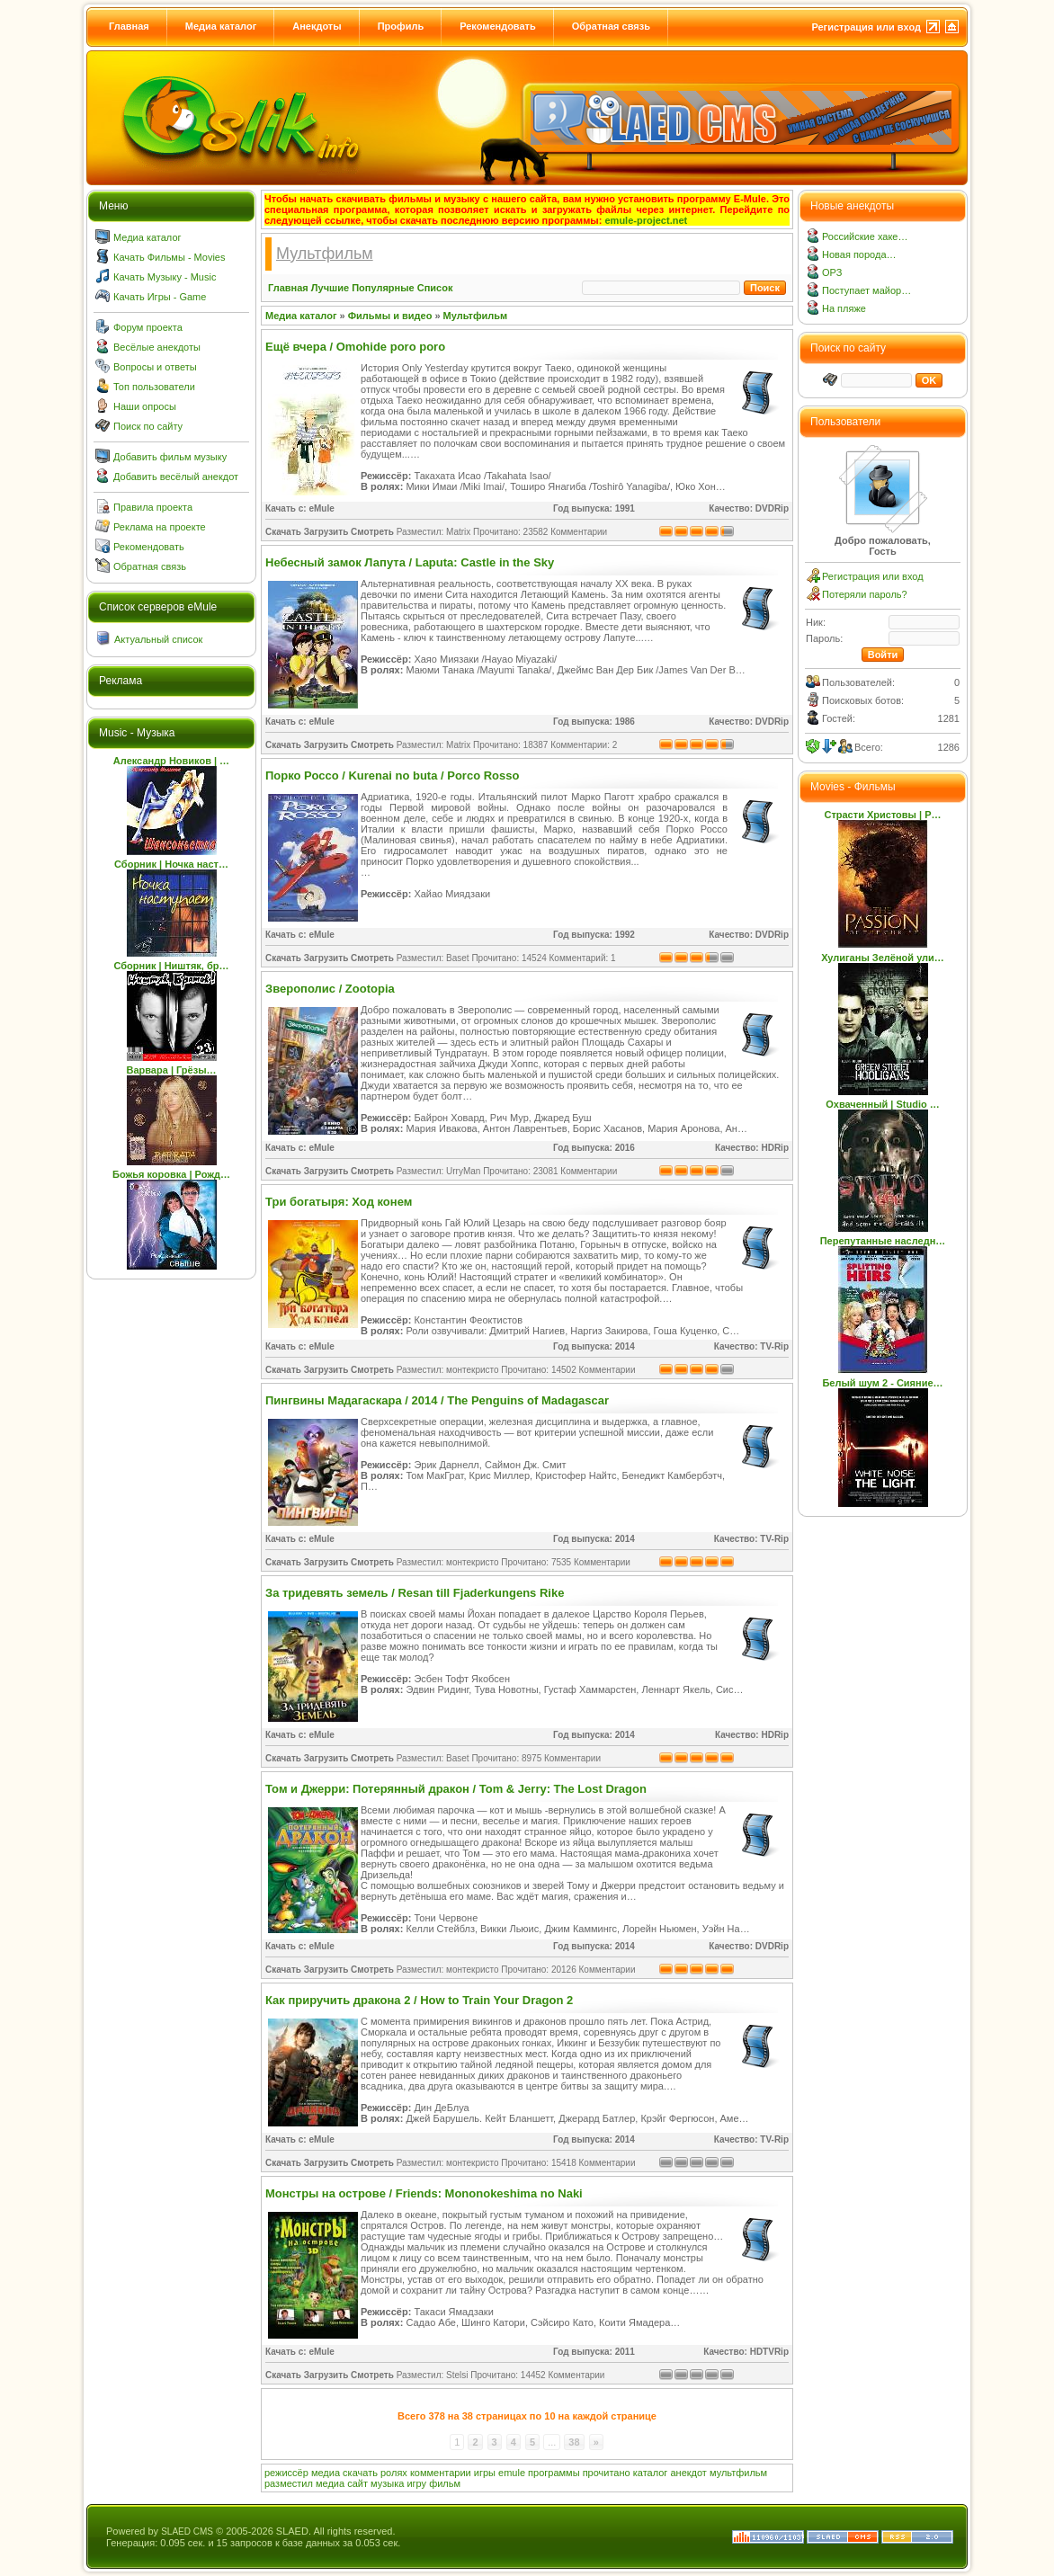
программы (553, 2472)
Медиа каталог (220, 26)
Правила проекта (152, 507)
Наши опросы (144, 406)
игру (416, 2483)
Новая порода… (859, 254)
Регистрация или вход (866, 27)
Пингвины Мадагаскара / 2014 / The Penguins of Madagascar (437, 1400)
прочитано (606, 2472)
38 (573, 2442)
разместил (288, 2483)
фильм (444, 2483)
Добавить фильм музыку (170, 456)
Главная (129, 26)
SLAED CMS (187, 2531)
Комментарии (578, 532)
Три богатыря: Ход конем (338, 1201)
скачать (360, 2472)
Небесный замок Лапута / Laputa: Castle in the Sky (409, 562)
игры (485, 2472)
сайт (357, 2483)
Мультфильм (475, 315)
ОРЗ (832, 272)
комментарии (440, 2472)
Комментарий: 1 (582, 958)
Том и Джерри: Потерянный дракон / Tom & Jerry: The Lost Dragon (456, 1789)
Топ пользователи (154, 386)
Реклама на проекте (159, 526)
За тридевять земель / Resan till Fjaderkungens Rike (414, 1593)
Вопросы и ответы (155, 366)
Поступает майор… (866, 290)
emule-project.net (646, 220)
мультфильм (738, 2472)
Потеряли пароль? (864, 594)
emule (511, 2472)
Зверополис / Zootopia (330, 988)
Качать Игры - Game (159, 296)
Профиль (401, 26)
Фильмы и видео (390, 315)
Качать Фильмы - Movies (169, 257)
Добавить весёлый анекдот (175, 476)
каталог (650, 2472)
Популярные (383, 287)
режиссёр (286, 2472)
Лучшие (330, 287)
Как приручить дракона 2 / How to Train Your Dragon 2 (419, 2000)
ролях (393, 2472)
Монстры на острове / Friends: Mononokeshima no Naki (424, 2193)
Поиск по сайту (148, 426)
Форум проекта (148, 327)
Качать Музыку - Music (164, 277)
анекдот (688, 2472)
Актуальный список (158, 639)
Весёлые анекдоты (157, 347)
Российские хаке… (864, 236)
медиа (325, 2472)
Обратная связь (611, 26)
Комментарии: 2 (583, 745)
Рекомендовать (498, 26)
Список (435, 287)
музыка (387, 2483)
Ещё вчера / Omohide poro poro (355, 346)
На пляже (844, 308)
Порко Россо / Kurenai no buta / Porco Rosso (392, 775)
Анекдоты (316, 26)
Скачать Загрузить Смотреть (329, 532)
